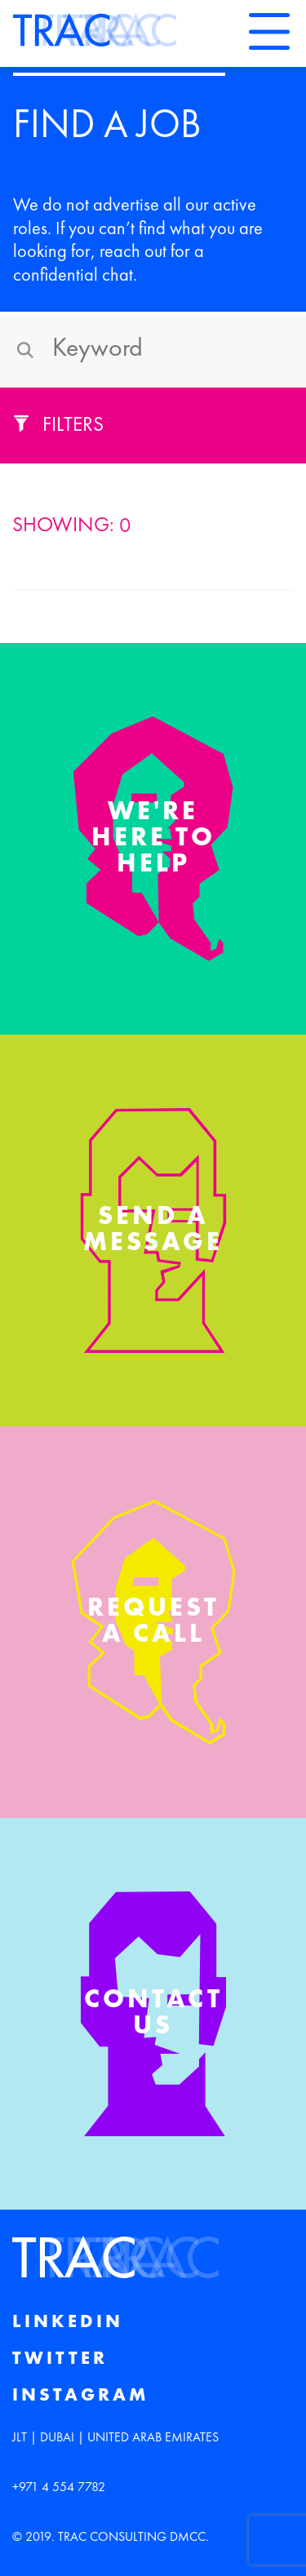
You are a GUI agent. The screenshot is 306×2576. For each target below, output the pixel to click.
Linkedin (67, 2322)
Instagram (80, 2396)
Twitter (60, 2359)
